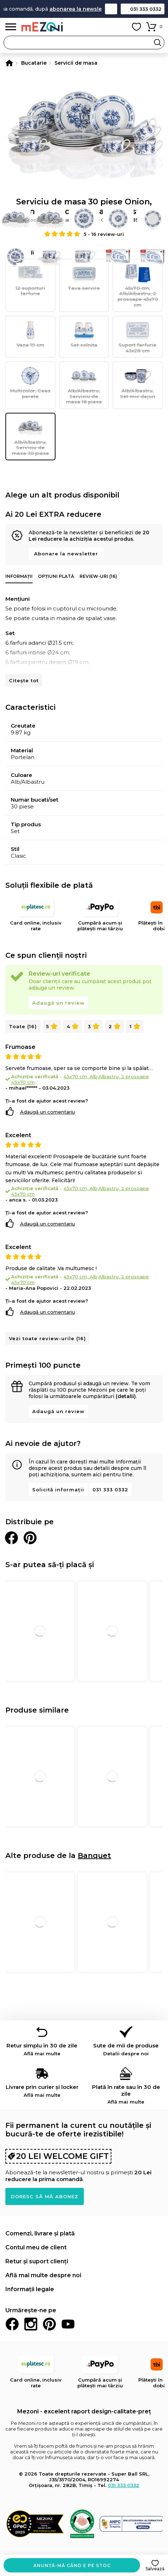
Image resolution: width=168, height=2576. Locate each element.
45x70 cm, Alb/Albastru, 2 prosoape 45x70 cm (137, 285)
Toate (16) (23, 1026)
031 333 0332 (146, 9)
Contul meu (120, 26)
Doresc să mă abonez (44, 2196)
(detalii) (126, 1396)
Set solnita (84, 334)
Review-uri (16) (98, 576)
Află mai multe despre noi (43, 2275)
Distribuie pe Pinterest (30, 1537)
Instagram (30, 2324)
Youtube (68, 2324)
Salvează (154, 2568)
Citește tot (24, 680)
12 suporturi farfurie (30, 279)
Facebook (12, 2324)
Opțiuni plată (56, 576)
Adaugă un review (58, 1003)
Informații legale (29, 2289)
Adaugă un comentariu (47, 1112)
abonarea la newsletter (88, 9)
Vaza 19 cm (30, 334)
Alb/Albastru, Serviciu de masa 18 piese (84, 385)
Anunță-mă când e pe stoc (72, 2565)
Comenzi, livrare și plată (40, 2233)
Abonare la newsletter (66, 553)
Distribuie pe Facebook (11, 1537)
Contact (111, 9)
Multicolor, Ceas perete (30, 382)
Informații (19, 576)
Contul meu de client (36, 2247)
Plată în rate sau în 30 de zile (126, 2094)
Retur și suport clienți (36, 2261)
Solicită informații (58, 1489)
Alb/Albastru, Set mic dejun (137, 382)
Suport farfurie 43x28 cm (137, 336)
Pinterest (49, 2324)
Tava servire (84, 277)
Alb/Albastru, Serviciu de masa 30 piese (30, 436)
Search (157, 42)
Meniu (10, 27)
